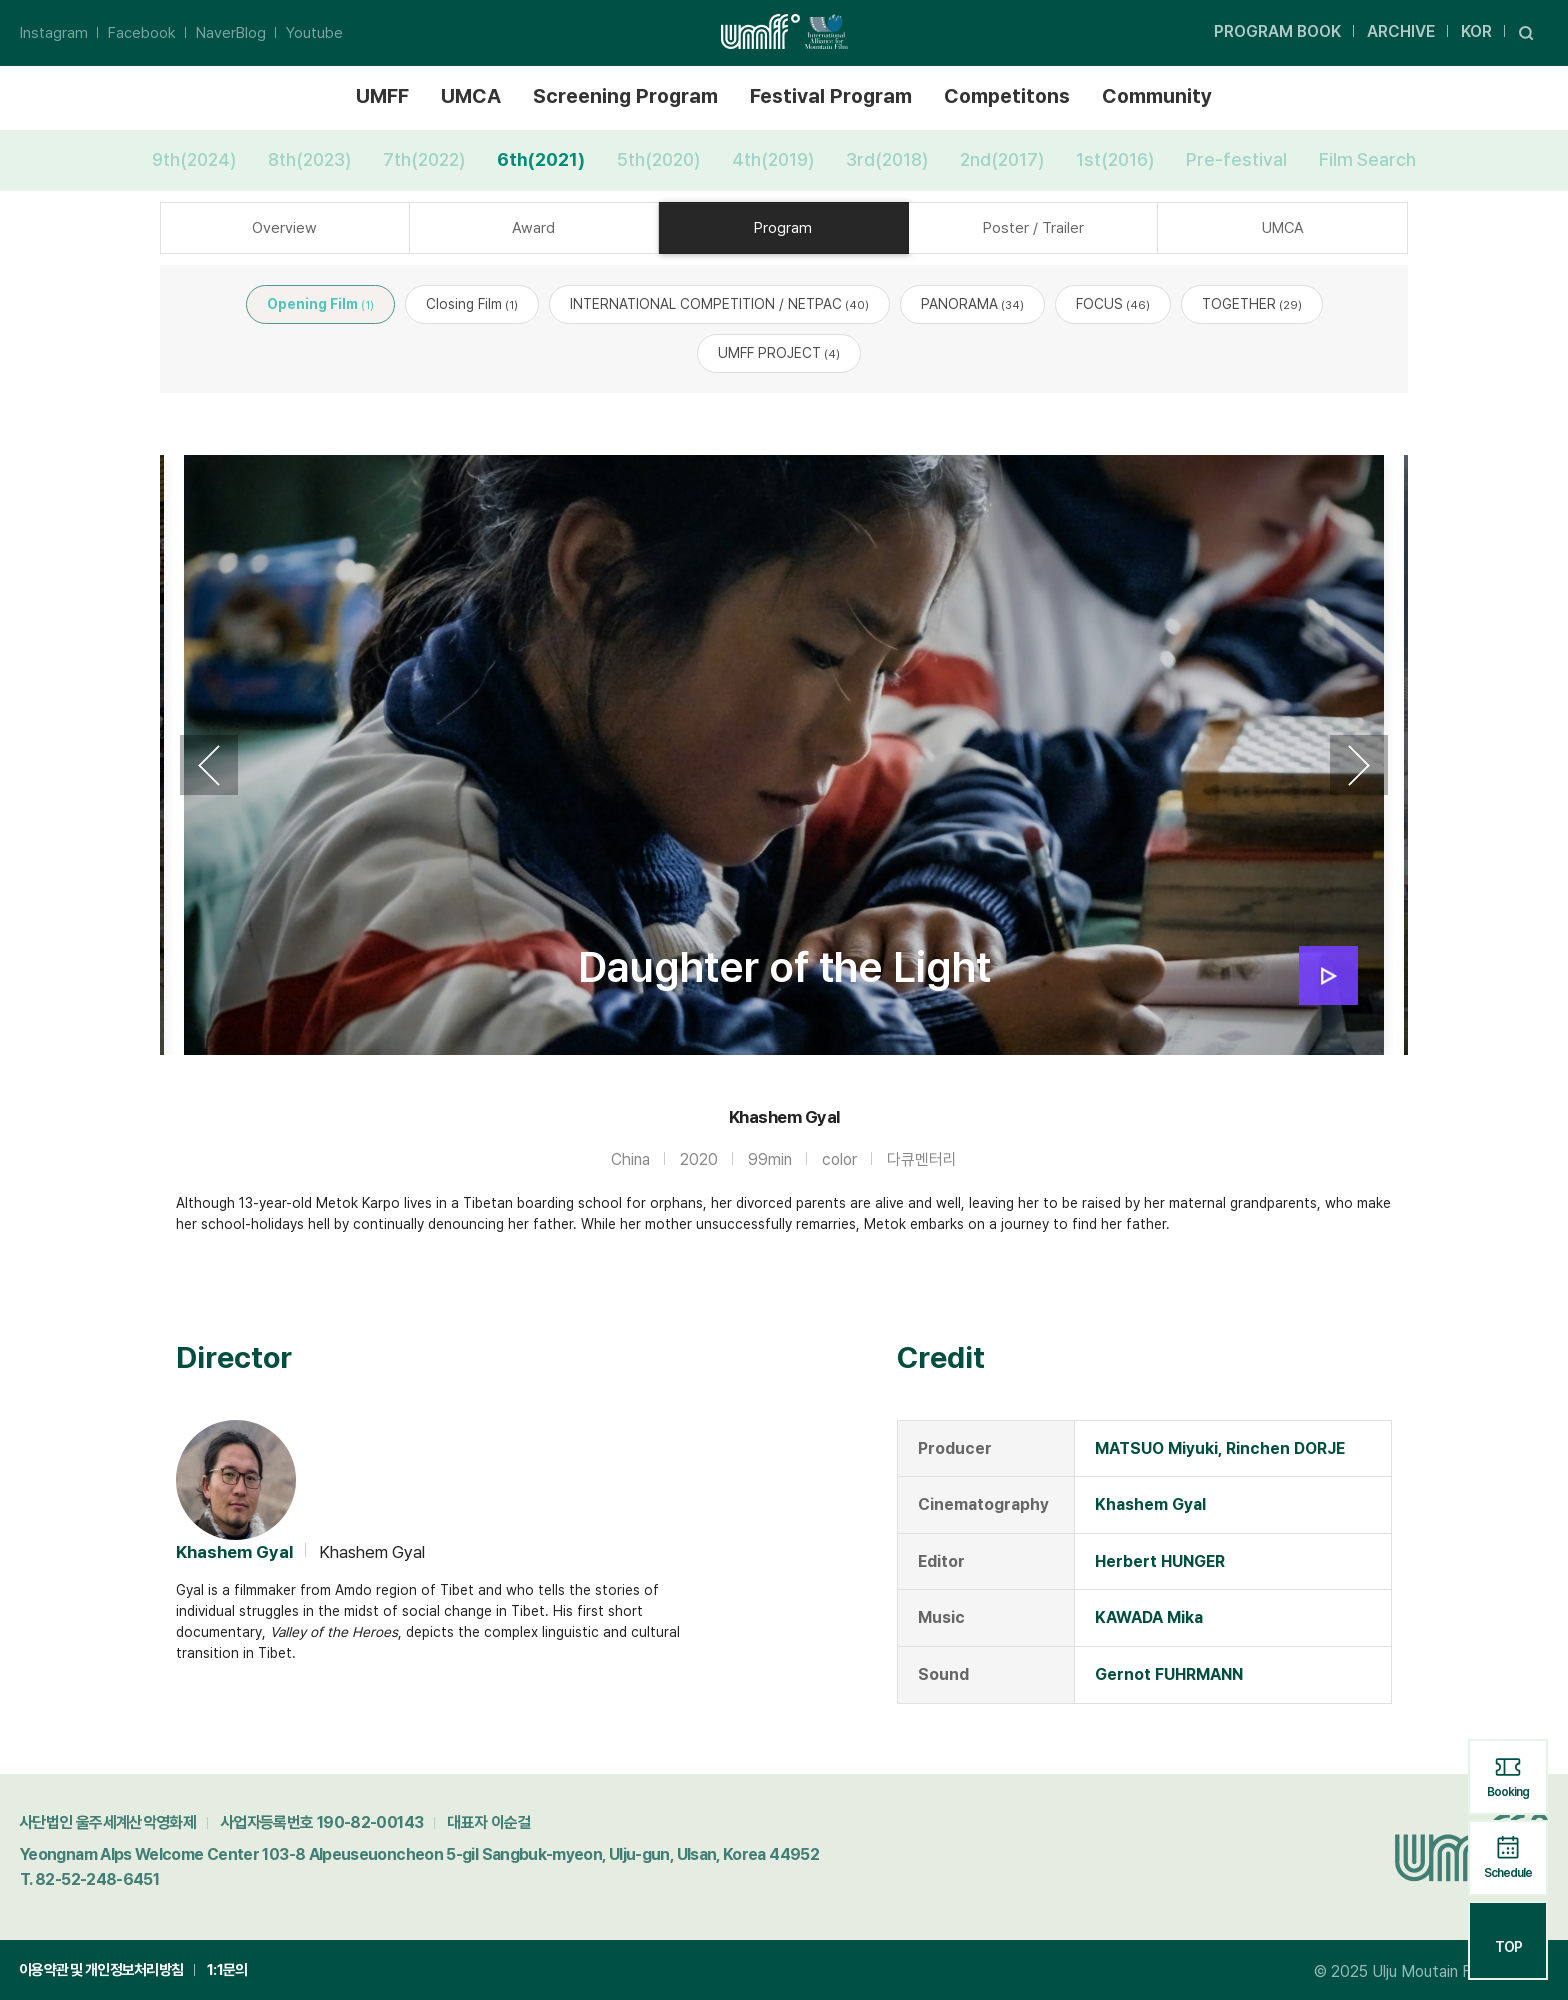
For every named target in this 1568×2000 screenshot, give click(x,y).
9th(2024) (194, 159)
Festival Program (831, 96)
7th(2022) (424, 159)
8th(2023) (309, 159)
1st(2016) (1115, 159)
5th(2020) (658, 159)
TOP (1508, 1939)
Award (533, 228)
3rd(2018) (887, 159)
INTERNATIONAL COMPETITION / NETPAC (719, 304)
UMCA (471, 96)
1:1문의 (227, 1970)
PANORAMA (972, 304)
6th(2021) (541, 159)
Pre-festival (1236, 159)
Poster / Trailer (1033, 228)
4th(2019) (773, 159)
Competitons (1007, 96)
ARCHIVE (1401, 31)
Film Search (1367, 159)
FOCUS (1113, 304)
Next (1359, 765)
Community (1157, 96)
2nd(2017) (1002, 159)
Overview (284, 228)
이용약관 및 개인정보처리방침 (101, 1970)
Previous (209, 765)
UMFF (382, 96)
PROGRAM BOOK (1277, 31)
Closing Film (472, 304)
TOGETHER (1252, 304)
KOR (1476, 31)
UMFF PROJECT (779, 353)
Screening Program (625, 96)
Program (783, 228)
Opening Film (320, 304)
